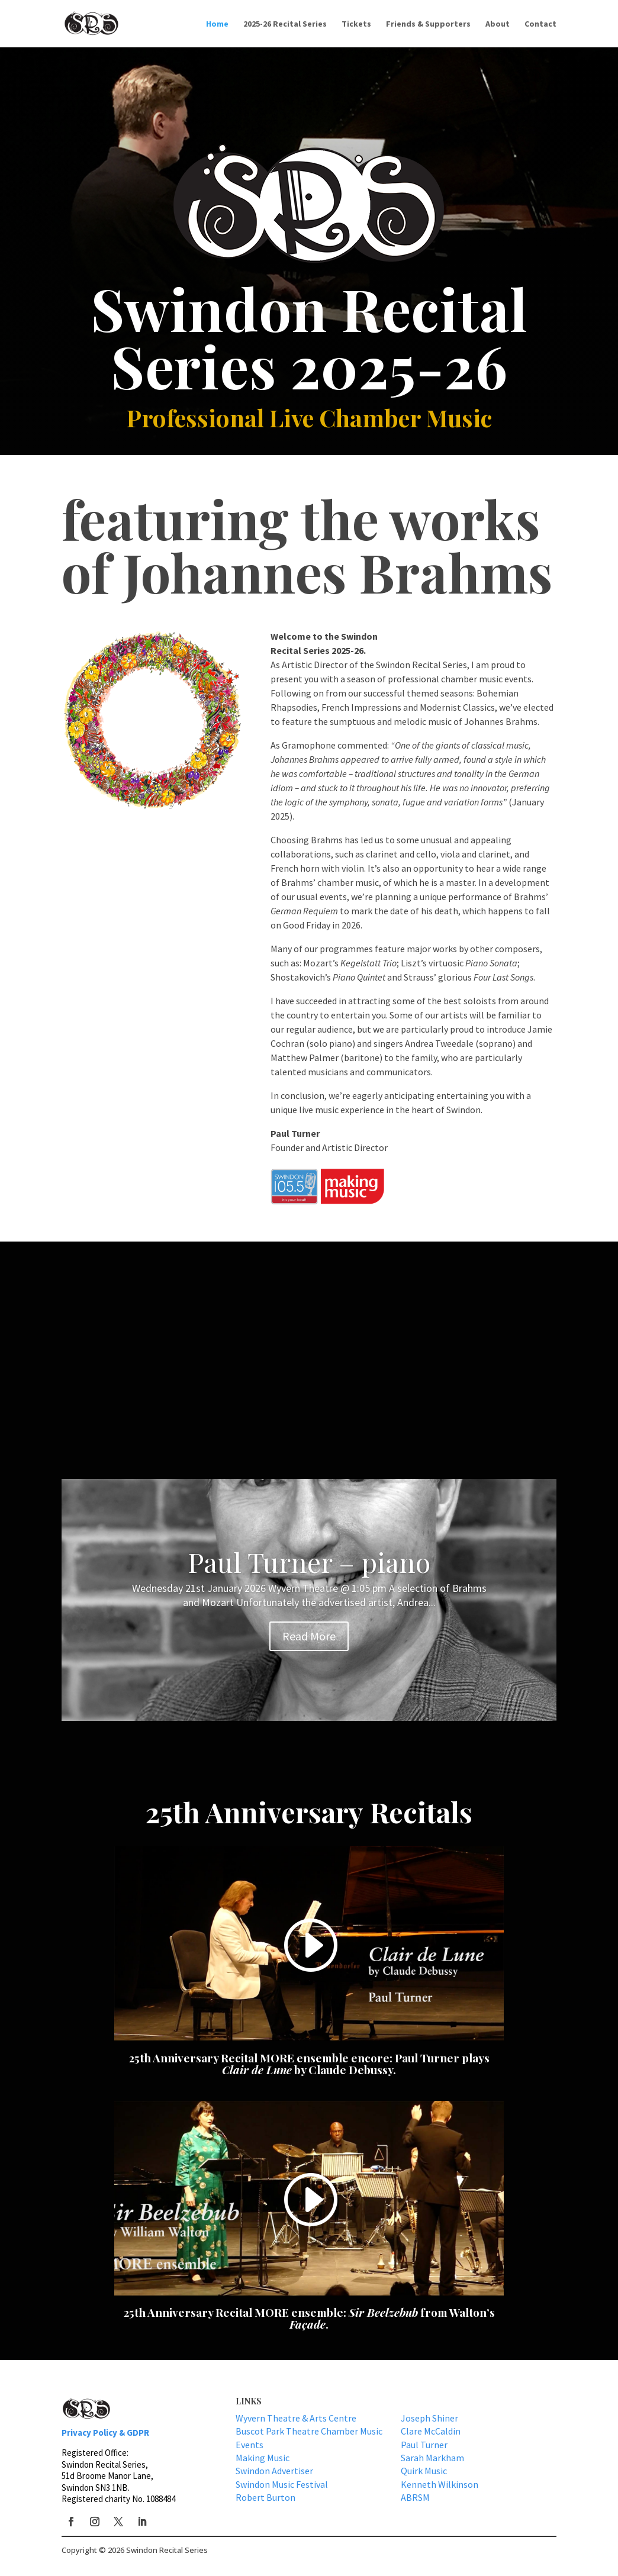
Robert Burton (265, 2497)
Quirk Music (424, 2471)
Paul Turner (424, 2445)
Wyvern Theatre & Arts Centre (296, 2418)
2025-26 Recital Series (285, 24)
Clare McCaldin (431, 2431)
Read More (309, 1636)
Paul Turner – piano (309, 1561)
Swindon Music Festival (282, 2484)
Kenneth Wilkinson (439, 2484)
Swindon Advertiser (274, 2471)
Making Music (262, 2458)
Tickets (356, 24)
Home (217, 24)
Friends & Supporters (428, 24)
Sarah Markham (432, 2458)
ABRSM (415, 2497)
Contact (540, 24)
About (497, 24)
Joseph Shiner (429, 2418)
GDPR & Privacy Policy (504, 2556)
